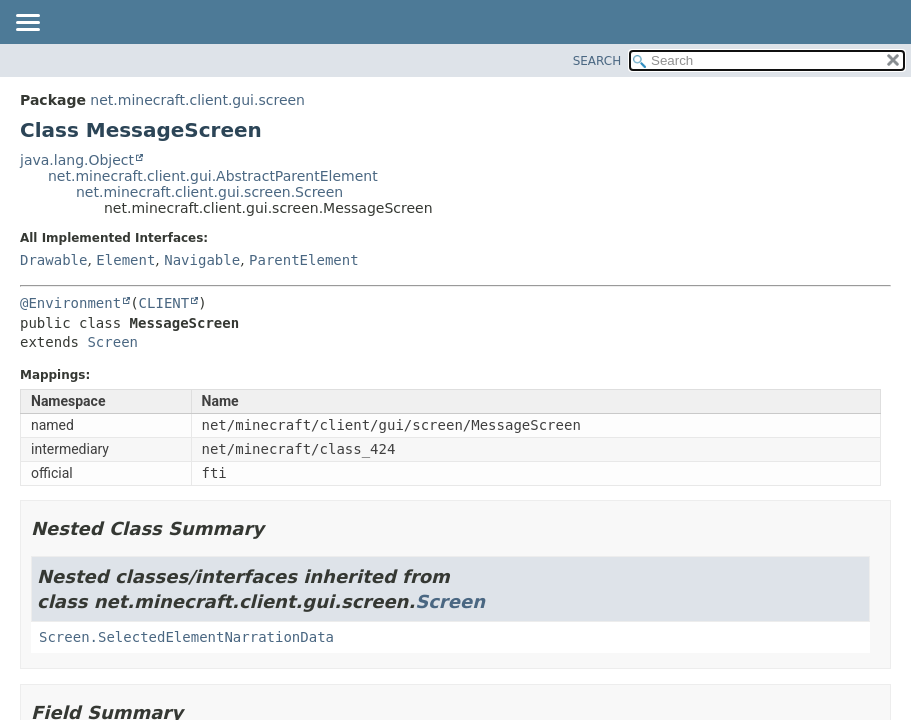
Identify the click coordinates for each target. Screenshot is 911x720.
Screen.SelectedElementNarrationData (186, 637)
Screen (112, 342)
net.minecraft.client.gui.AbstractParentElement (213, 176)
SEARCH (597, 61)
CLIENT (164, 303)
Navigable (202, 260)
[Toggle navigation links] (27, 24)
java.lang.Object (77, 160)
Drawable (53, 260)
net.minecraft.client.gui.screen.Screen (209, 192)
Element (125, 260)
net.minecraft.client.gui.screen (197, 100)
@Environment (70, 303)
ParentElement (304, 260)
